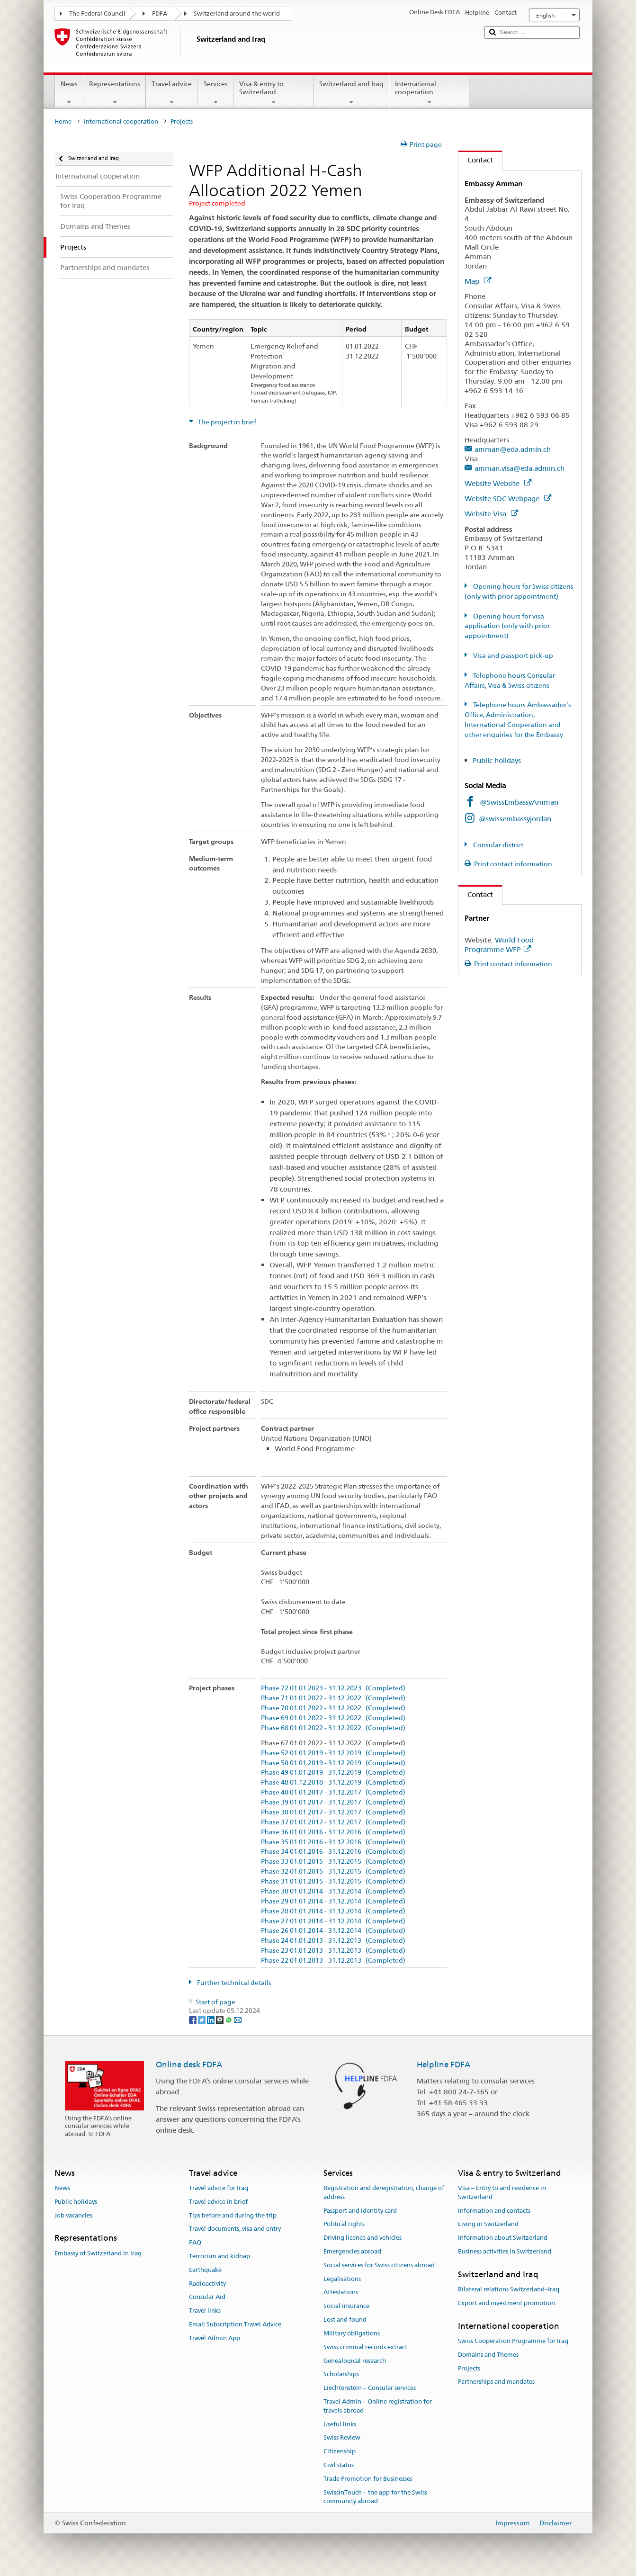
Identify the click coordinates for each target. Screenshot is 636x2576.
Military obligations (351, 2333)
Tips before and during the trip (233, 2215)
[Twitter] (202, 2019)
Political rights (344, 2224)
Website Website (498, 483)
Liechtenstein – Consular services (369, 2387)
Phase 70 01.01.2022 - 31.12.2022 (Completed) (333, 1708)
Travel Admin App (214, 2338)
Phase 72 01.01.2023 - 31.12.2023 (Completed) (333, 1688)
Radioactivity (207, 2283)
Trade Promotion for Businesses (367, 2478)
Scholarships (341, 2374)
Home (63, 121)
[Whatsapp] (229, 2019)
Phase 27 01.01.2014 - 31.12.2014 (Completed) (333, 1921)
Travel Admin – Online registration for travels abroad (377, 2406)
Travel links (205, 2311)
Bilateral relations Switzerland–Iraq (508, 2289)
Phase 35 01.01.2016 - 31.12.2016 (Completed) (333, 1842)
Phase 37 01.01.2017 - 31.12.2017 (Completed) (333, 1822)
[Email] (238, 2019)
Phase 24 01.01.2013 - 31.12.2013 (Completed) (333, 1940)
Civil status (338, 2464)
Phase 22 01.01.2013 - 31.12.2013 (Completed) (333, 1960)
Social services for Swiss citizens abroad (379, 2265)
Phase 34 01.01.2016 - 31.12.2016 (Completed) (333, 1851)
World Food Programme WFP (499, 944)
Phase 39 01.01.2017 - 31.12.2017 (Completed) (333, 1802)
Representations (114, 93)
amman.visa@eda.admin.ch (519, 468)
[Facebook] (193, 2019)
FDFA (159, 13)
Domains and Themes (488, 2354)
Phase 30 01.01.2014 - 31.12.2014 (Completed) (333, 1891)
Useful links (339, 2424)
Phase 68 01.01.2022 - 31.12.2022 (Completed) (333, 1728)
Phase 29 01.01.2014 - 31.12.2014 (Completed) (333, 1901)
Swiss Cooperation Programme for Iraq (513, 2340)
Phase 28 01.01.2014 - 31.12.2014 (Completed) (333, 1911)
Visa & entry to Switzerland (273, 93)
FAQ (195, 2242)
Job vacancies (73, 2215)
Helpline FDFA (443, 2064)
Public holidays (498, 760)
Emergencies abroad (352, 2251)
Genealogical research (354, 2360)
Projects (469, 2368)
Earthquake (205, 2269)
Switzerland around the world (237, 13)
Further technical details (233, 1982)
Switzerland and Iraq (351, 93)
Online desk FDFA (189, 2064)
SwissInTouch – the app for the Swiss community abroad (375, 2497)
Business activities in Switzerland (504, 2251)
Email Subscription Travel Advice (235, 2324)
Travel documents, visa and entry (235, 2229)
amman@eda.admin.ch (513, 449)
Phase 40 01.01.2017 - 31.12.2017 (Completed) (333, 1792)
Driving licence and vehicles (362, 2237)
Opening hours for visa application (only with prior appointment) (507, 626)
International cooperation (429, 93)
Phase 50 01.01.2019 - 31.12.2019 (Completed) (333, 1763)
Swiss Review (341, 2437)
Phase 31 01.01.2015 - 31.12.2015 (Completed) (333, 1881)
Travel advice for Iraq (218, 2187)
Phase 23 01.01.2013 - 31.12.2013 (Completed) (333, 1950)
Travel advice (171, 93)
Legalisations (342, 2278)
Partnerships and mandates (496, 2382)
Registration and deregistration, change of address (383, 2192)
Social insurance (346, 2306)
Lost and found (345, 2319)
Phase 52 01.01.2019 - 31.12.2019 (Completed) (333, 1753)
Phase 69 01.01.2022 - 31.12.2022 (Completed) (333, 1718)
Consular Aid (207, 2297)
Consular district (497, 845)
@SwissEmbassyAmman (519, 802)
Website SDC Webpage (508, 498)
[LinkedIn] (211, 2019)
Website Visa (491, 513)
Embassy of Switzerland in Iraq (98, 2253)
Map (478, 281)
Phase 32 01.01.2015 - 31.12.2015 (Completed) (333, 1871)
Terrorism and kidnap (219, 2256)
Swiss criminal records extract (365, 2347)
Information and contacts (494, 2210)
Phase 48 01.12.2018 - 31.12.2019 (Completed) (333, 1782)
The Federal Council (97, 13)
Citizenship (339, 2451)
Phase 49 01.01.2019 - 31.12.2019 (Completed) (333, 1772)
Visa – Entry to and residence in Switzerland (502, 2192)
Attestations (340, 2292)
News (69, 93)
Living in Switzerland (488, 2224)
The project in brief (226, 422)
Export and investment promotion (506, 2303)
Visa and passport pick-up (512, 655)
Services (215, 93)
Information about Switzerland (502, 2237)
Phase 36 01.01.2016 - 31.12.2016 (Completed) (333, 1832)
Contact (475, 159)
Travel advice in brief (218, 2201)
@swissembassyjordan (515, 818)
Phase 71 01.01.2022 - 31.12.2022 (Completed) (333, 1698)
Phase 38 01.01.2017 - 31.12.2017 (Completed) (333, 1812)
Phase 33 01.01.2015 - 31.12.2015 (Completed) (333, 1861)
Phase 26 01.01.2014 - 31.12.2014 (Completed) (333, 1930)
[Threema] (220, 2019)
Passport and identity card (360, 2210)
